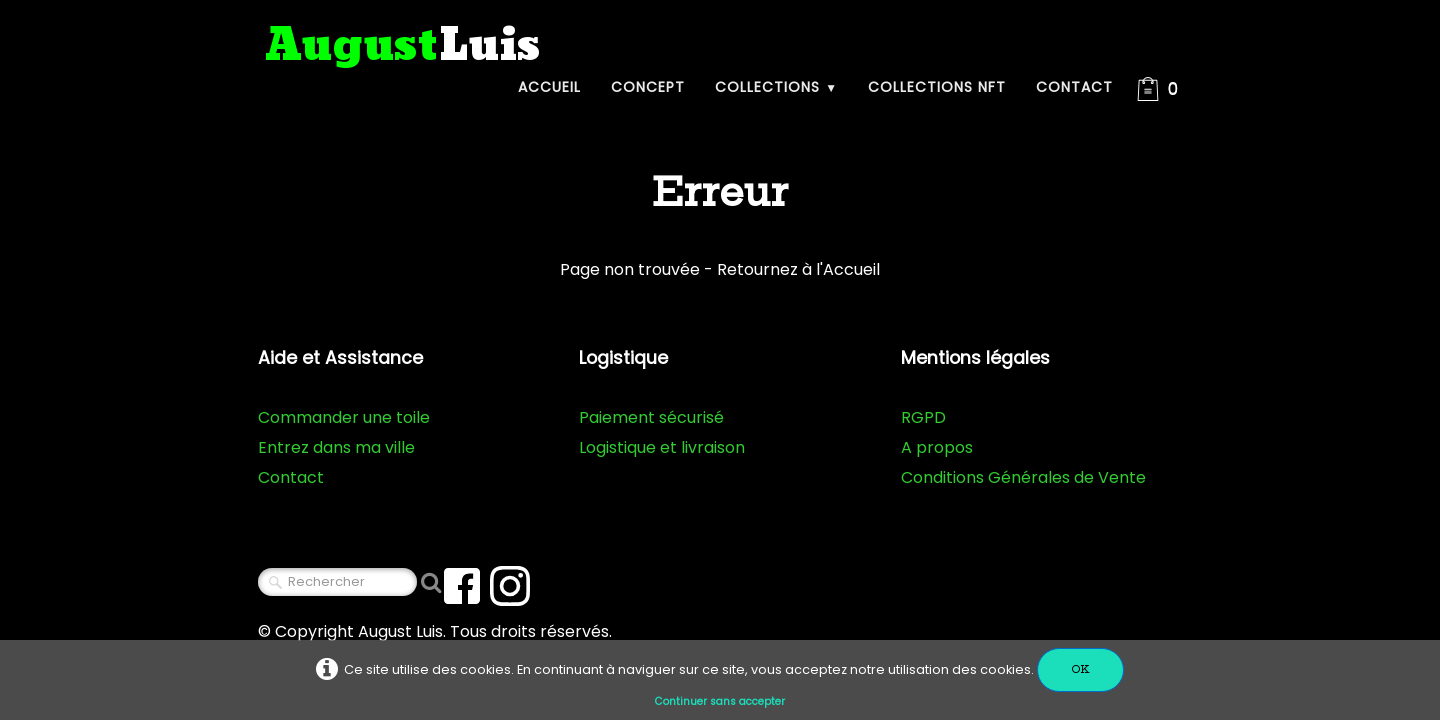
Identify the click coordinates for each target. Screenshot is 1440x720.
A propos (937, 447)
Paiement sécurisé (651, 417)
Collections (776, 87)
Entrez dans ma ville (336, 447)
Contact (1074, 87)
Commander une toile (344, 417)
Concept (648, 87)
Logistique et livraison (662, 447)
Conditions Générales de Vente (1023, 477)
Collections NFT (937, 87)
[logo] (403, 46)
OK (1080, 669)
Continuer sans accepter (720, 701)
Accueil (549, 87)
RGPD (923, 417)
